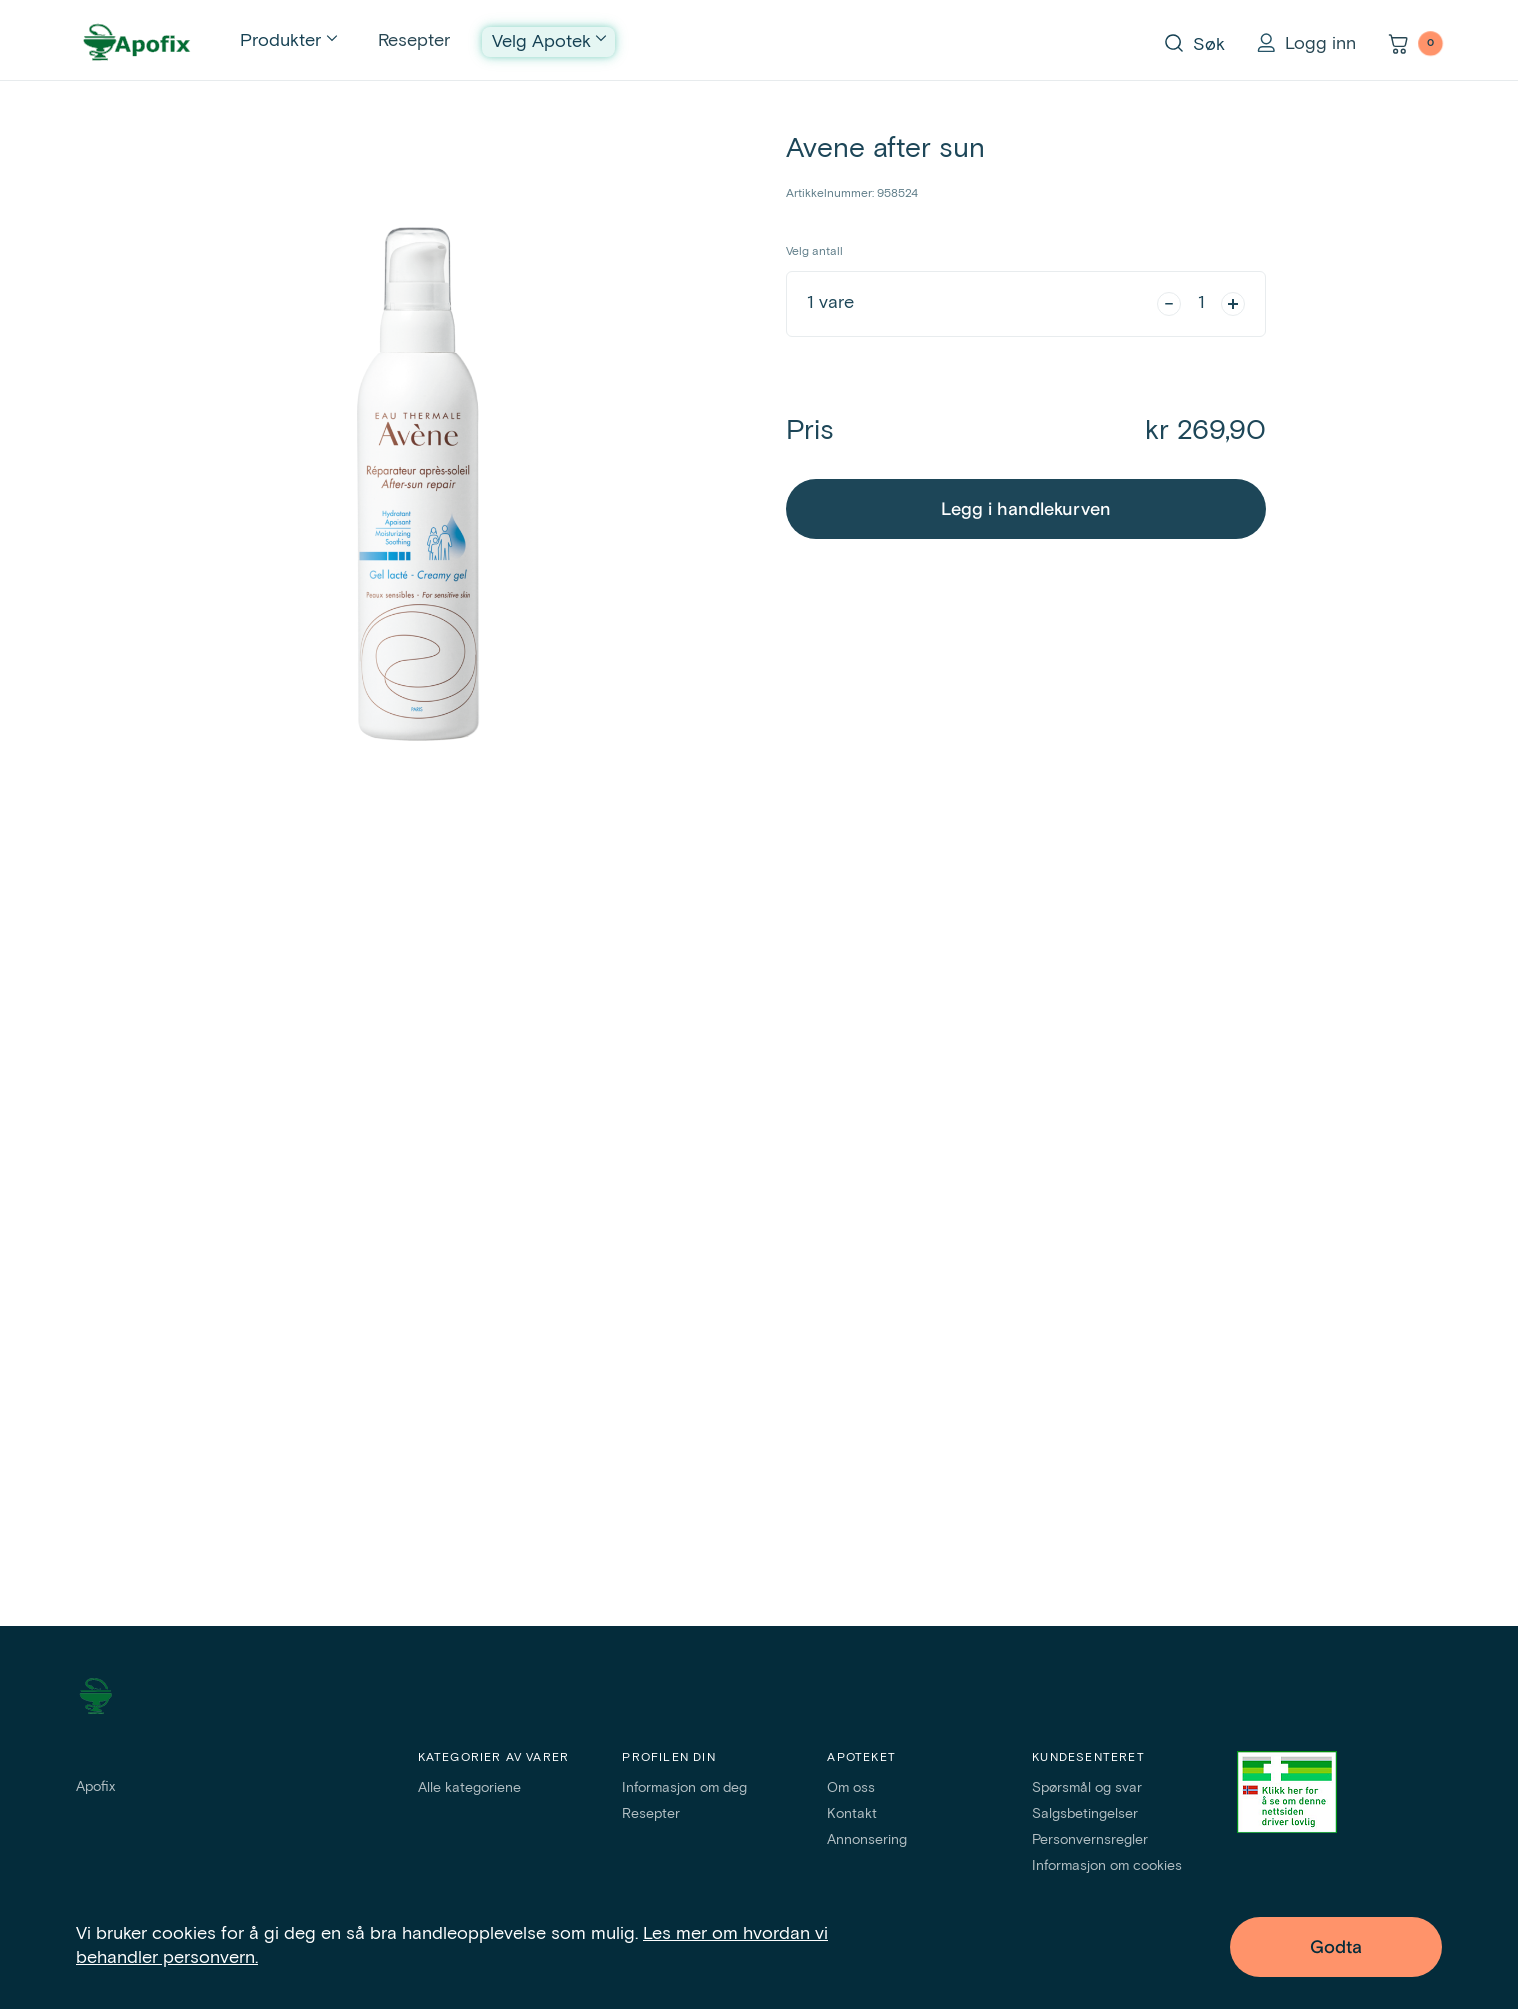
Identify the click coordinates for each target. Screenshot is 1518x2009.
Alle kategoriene (469, 1788)
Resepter (414, 41)
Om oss (851, 1788)
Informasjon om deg (684, 1788)
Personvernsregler (1090, 1840)
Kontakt (852, 1814)
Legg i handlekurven (1026, 509)
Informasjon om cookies (1107, 1866)
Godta (1336, 1947)
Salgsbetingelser (1085, 1814)
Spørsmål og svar (1087, 1788)
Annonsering (867, 1840)
